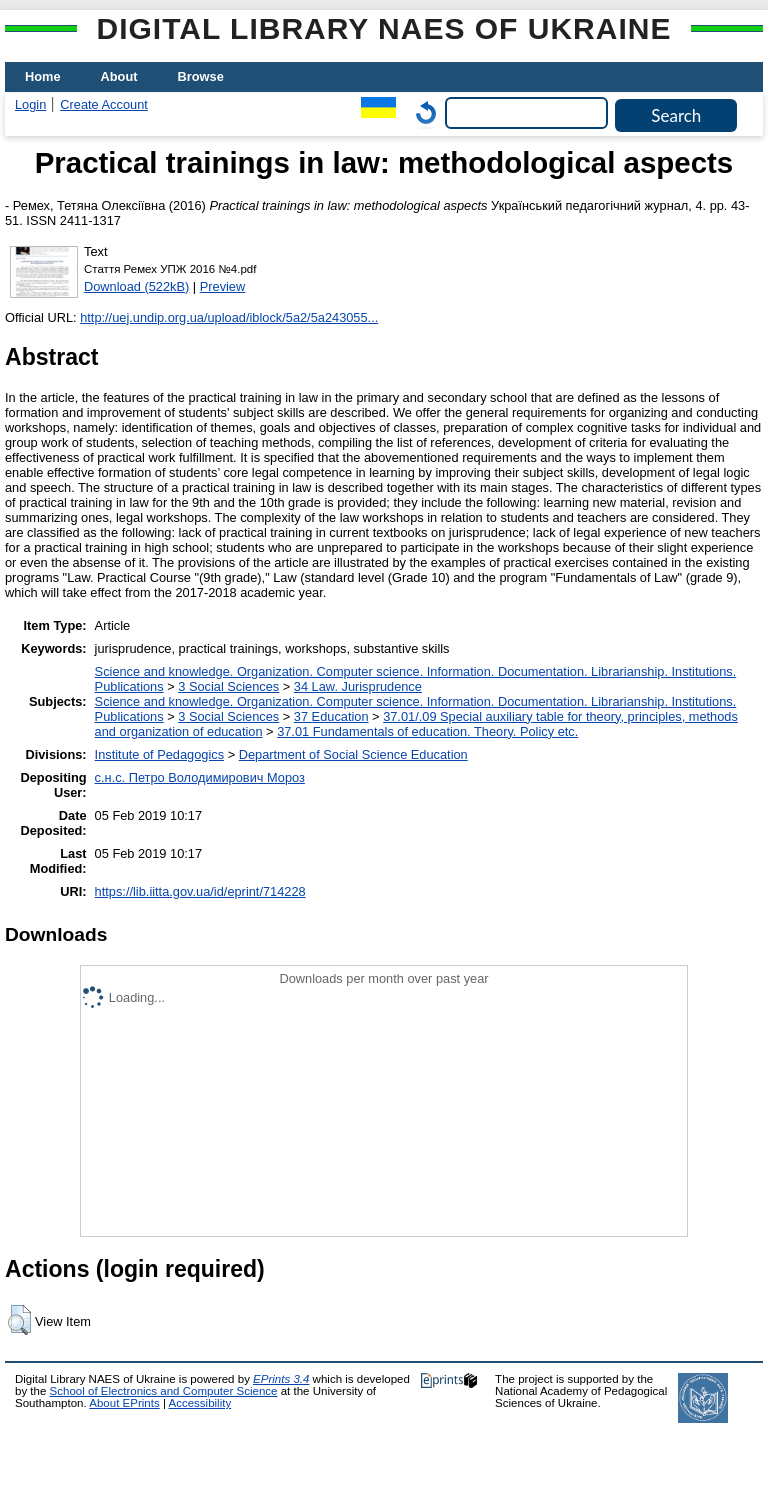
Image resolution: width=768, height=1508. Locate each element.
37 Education (331, 716)
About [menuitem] (119, 76)
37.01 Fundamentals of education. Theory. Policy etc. (427, 731)
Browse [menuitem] (201, 76)
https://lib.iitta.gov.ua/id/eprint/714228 (200, 891)
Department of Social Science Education (353, 754)
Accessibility (199, 1403)
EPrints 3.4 (281, 1379)
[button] (19, 1320)
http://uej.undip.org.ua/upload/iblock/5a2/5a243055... (229, 317)
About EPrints (124, 1403)
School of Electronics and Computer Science (164, 1391)
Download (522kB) (136, 286)
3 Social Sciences (228, 686)
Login (30, 104)
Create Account (104, 104)
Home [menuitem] (43, 76)
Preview (223, 286)
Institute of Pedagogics (159, 754)
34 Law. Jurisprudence (358, 686)
